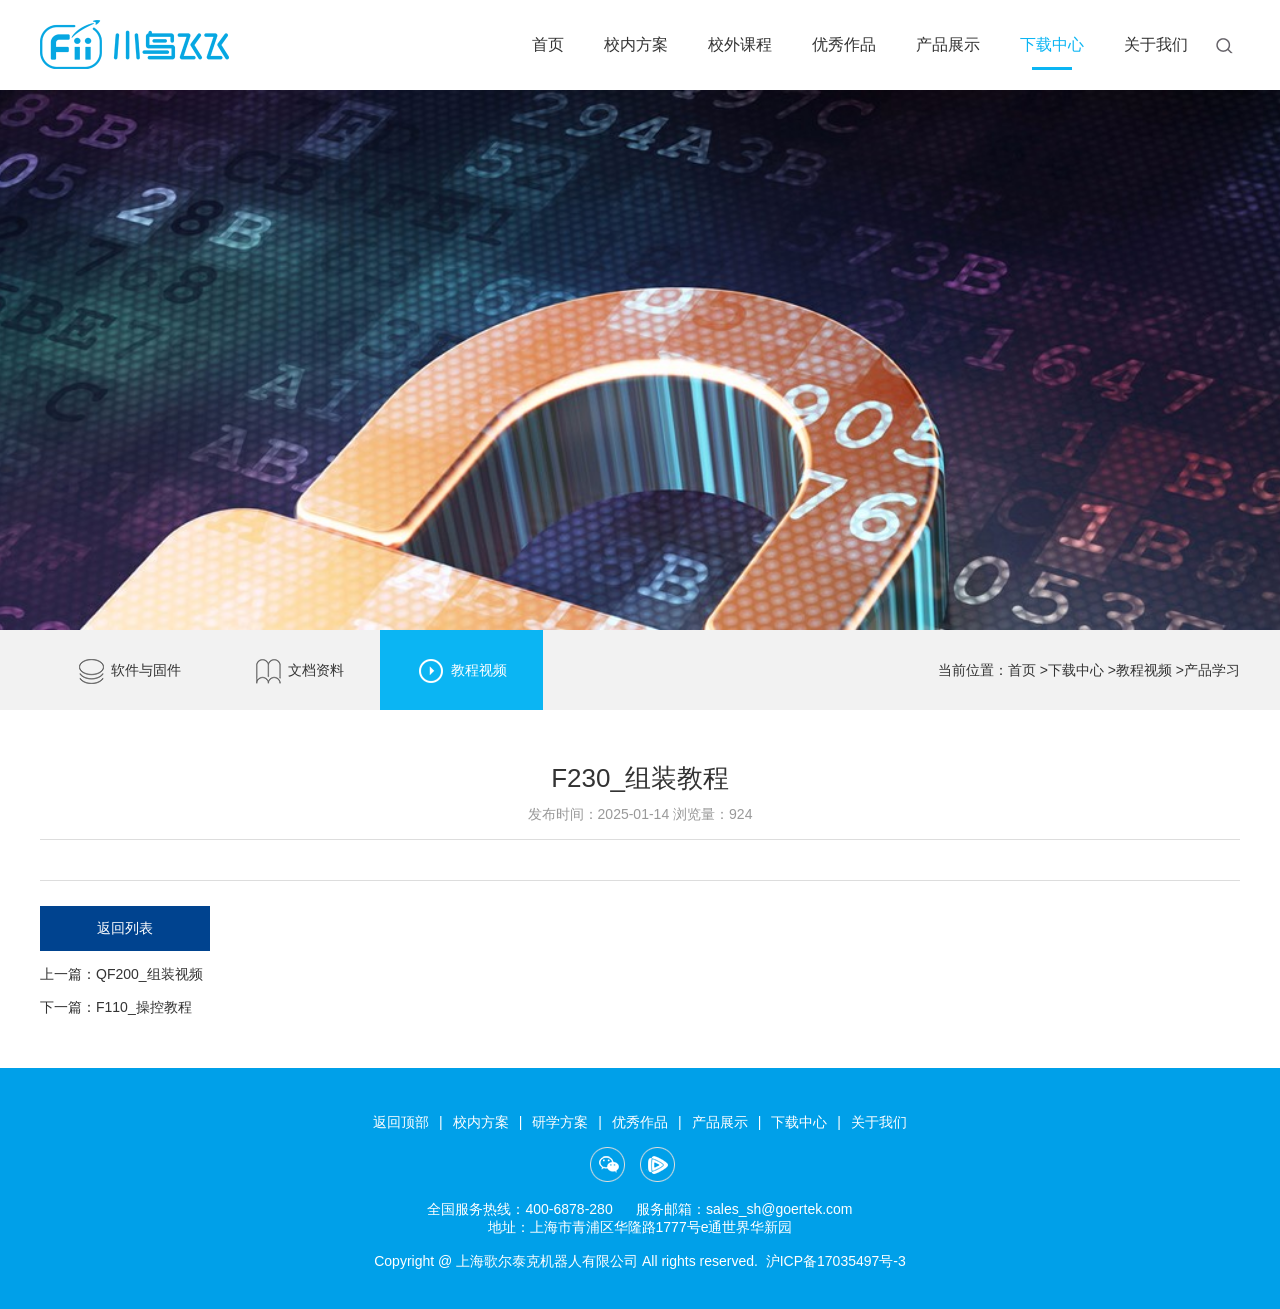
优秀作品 (844, 44)
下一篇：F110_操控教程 (116, 1007)
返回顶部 (401, 1122)
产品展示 (948, 44)
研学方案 (560, 1122)
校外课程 (740, 44)
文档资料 (298, 671)
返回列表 (125, 928)
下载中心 (1052, 44)
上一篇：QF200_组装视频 (121, 974)
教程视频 (461, 671)
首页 (548, 44)
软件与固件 (128, 671)
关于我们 (1156, 44)
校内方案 (636, 44)
